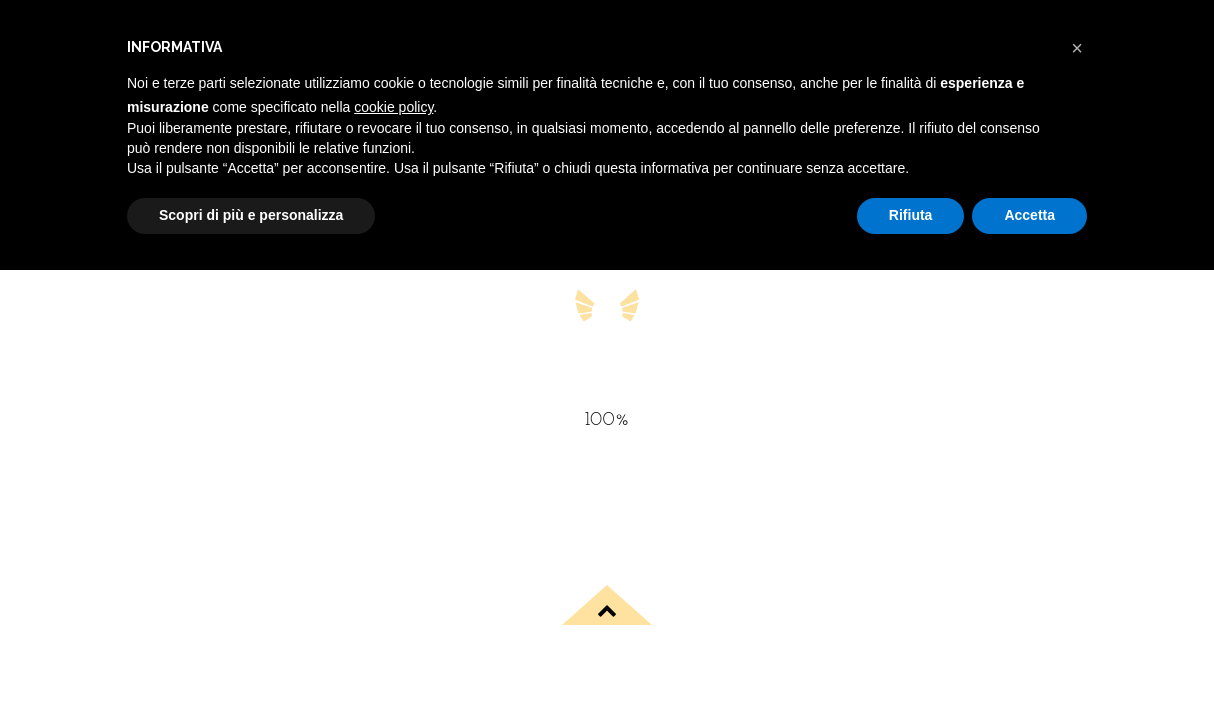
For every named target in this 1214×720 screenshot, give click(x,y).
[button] (1077, 48)
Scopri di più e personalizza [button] (251, 215)
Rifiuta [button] (911, 215)
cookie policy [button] (393, 107)
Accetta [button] (1029, 215)
